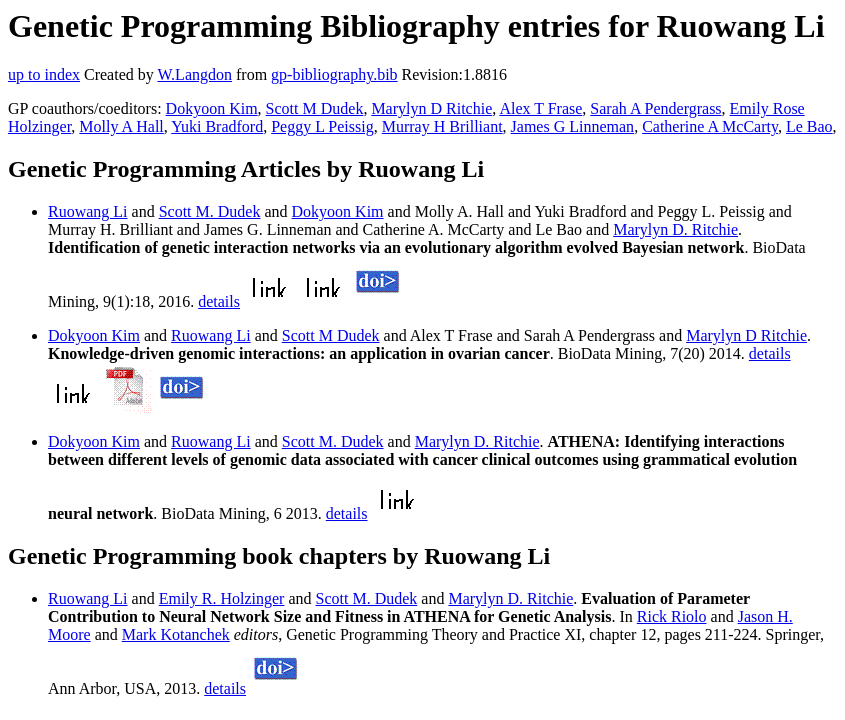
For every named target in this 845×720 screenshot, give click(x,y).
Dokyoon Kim (212, 108)
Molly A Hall (121, 126)
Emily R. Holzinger (222, 598)
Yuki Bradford (217, 126)
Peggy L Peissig (322, 126)
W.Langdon (194, 74)
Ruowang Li (88, 211)
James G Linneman (573, 126)
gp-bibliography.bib (334, 74)
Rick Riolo (672, 616)
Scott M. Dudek (210, 211)
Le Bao (809, 126)
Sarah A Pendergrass (655, 108)
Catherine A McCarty (710, 126)
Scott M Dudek (315, 108)
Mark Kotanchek (176, 634)
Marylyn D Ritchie (431, 108)
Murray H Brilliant (442, 126)
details (219, 301)
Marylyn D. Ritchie (675, 229)
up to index (44, 74)
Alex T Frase (540, 108)
